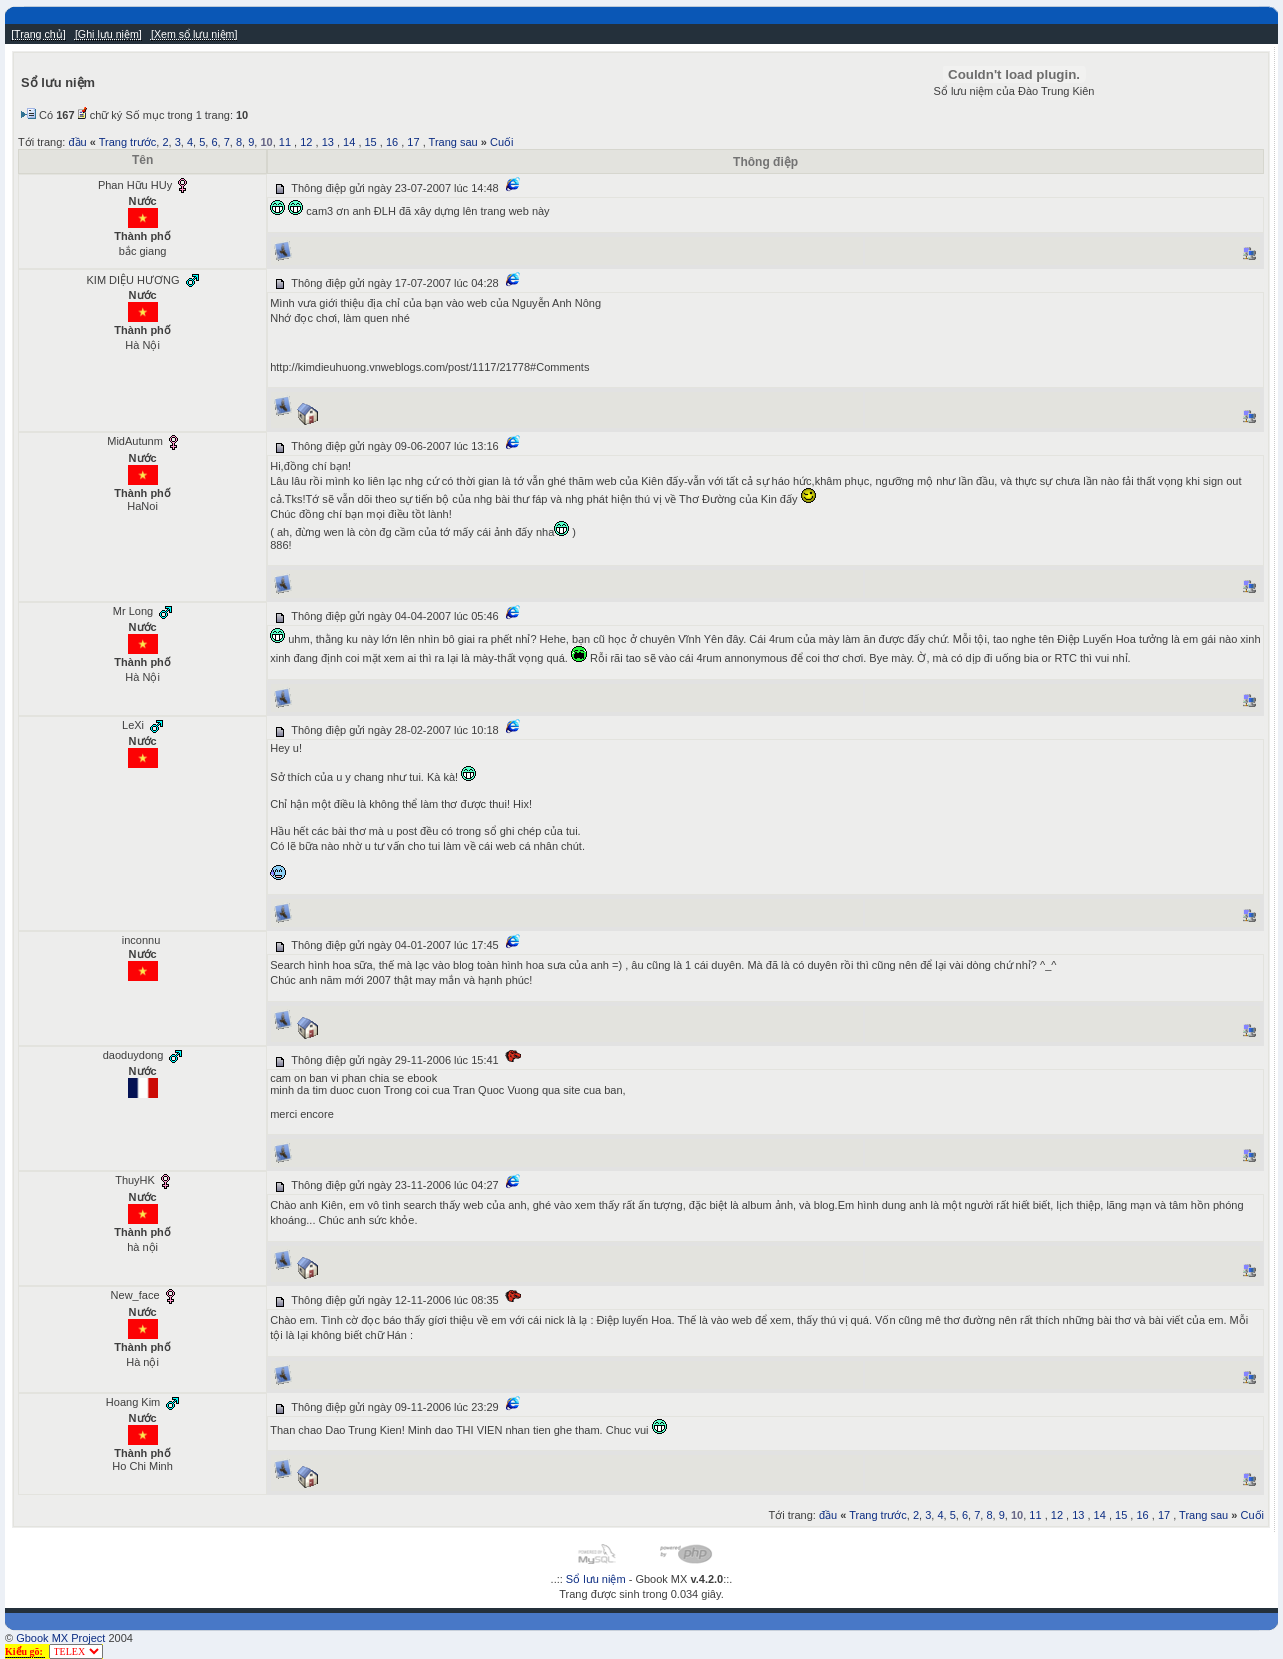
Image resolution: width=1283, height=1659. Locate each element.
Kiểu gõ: (25, 1651)
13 (328, 142)
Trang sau (453, 142)
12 (306, 142)
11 (285, 142)
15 (371, 142)
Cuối (502, 142)
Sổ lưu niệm (596, 1579)
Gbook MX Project (60, 1638)
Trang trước (128, 142)
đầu (77, 142)
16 (392, 142)
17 (413, 142)
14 (349, 142)
